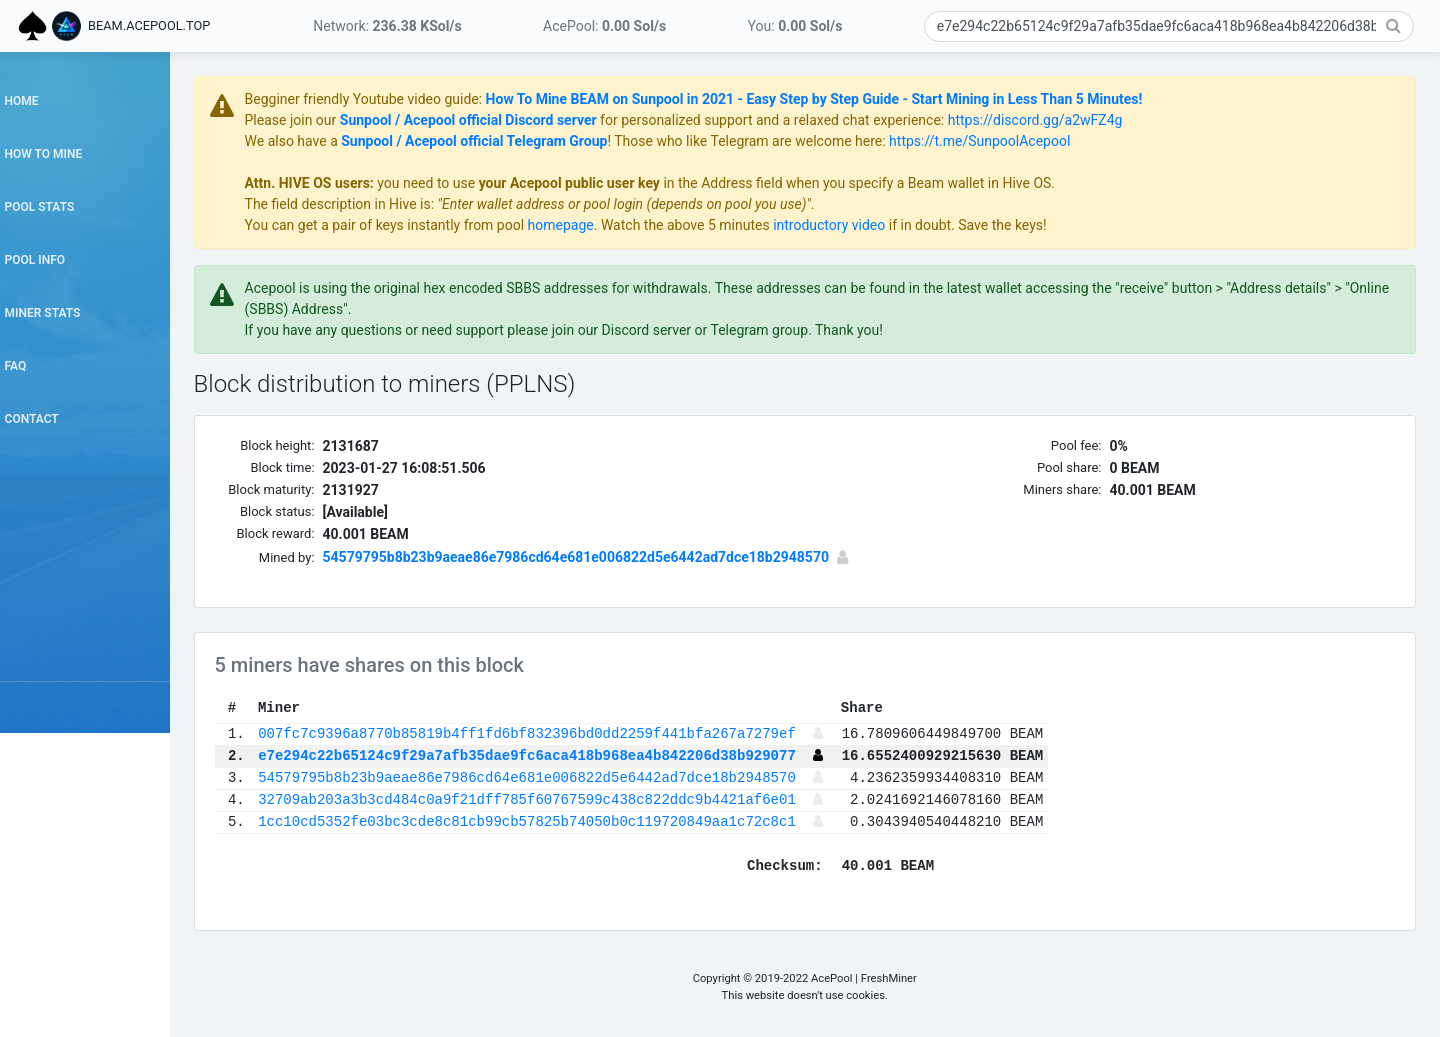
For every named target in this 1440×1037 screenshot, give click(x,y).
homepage (631, 225)
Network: (387, 26)
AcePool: (604, 26)
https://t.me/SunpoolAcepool (1050, 141)
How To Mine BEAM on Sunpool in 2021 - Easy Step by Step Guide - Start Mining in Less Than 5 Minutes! (884, 99)
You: (795, 26)
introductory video (900, 225)
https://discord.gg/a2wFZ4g (1105, 120)
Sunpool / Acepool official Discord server (538, 120)
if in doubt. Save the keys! (1036, 225)
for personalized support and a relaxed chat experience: (842, 120)
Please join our (362, 120)
